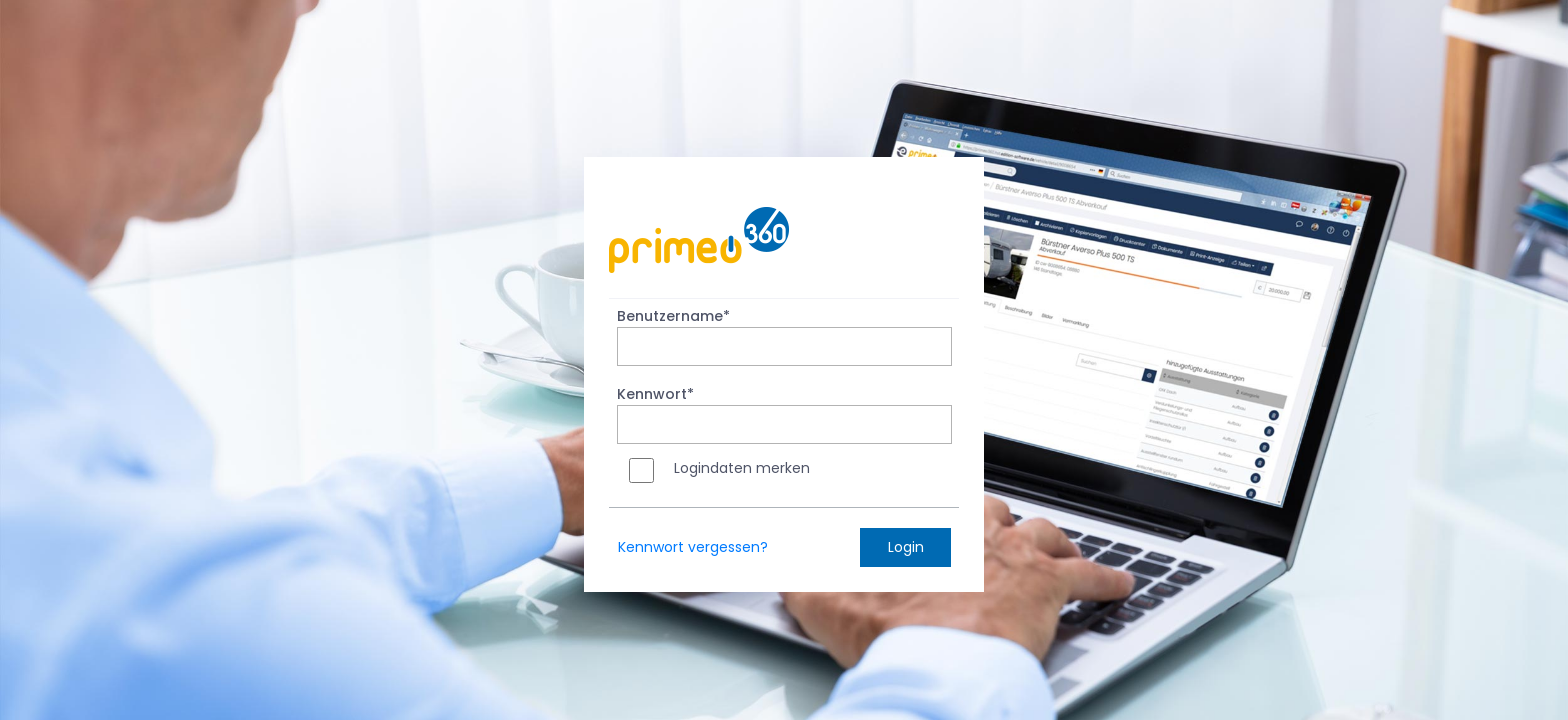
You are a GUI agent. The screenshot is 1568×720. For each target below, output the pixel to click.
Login (906, 547)
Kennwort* (655, 394)
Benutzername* (673, 316)
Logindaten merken (742, 468)
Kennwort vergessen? (693, 547)
